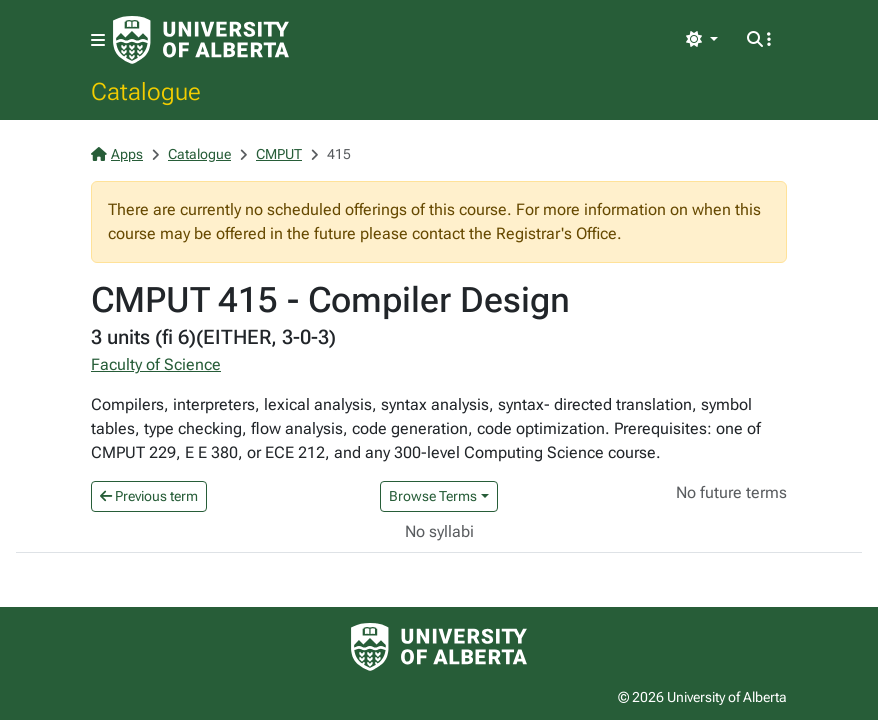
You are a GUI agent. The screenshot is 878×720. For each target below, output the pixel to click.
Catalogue (146, 91)
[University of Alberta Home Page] (201, 40)
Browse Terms (433, 496)
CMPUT (279, 154)
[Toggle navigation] (98, 40)
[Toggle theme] (702, 40)
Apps (117, 154)
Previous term (149, 496)
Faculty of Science (156, 364)
